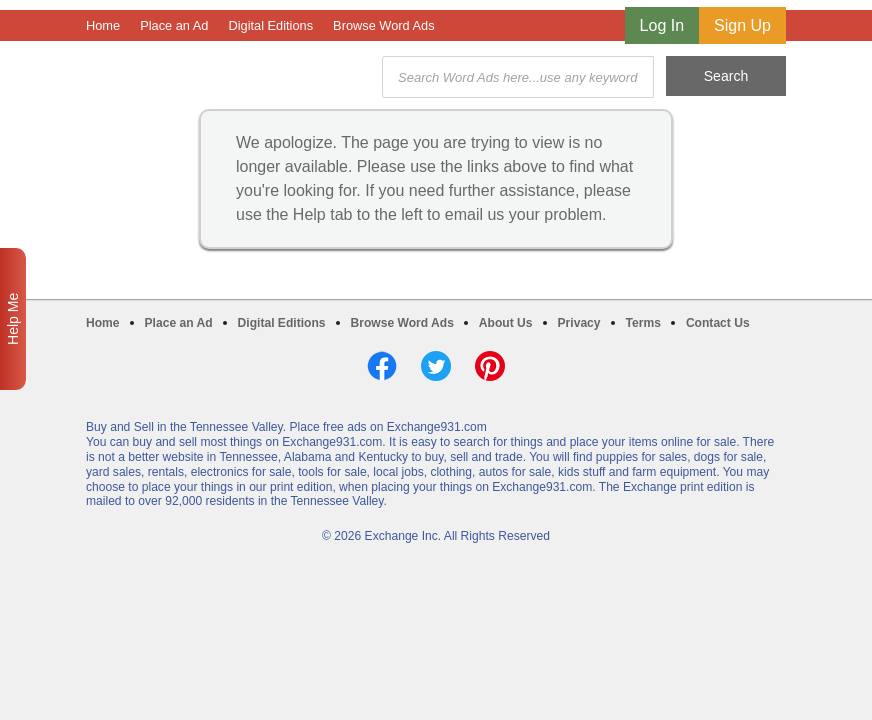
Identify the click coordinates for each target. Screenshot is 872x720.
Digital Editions (270, 25)
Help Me (13, 319)
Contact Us (718, 323)
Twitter (436, 366)
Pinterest (490, 366)
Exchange (228, 77)
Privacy (579, 323)
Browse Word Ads (383, 25)
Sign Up (742, 25)
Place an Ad (174, 25)
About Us (506, 323)
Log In (662, 25)
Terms (643, 323)
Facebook (382, 366)
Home (103, 25)
